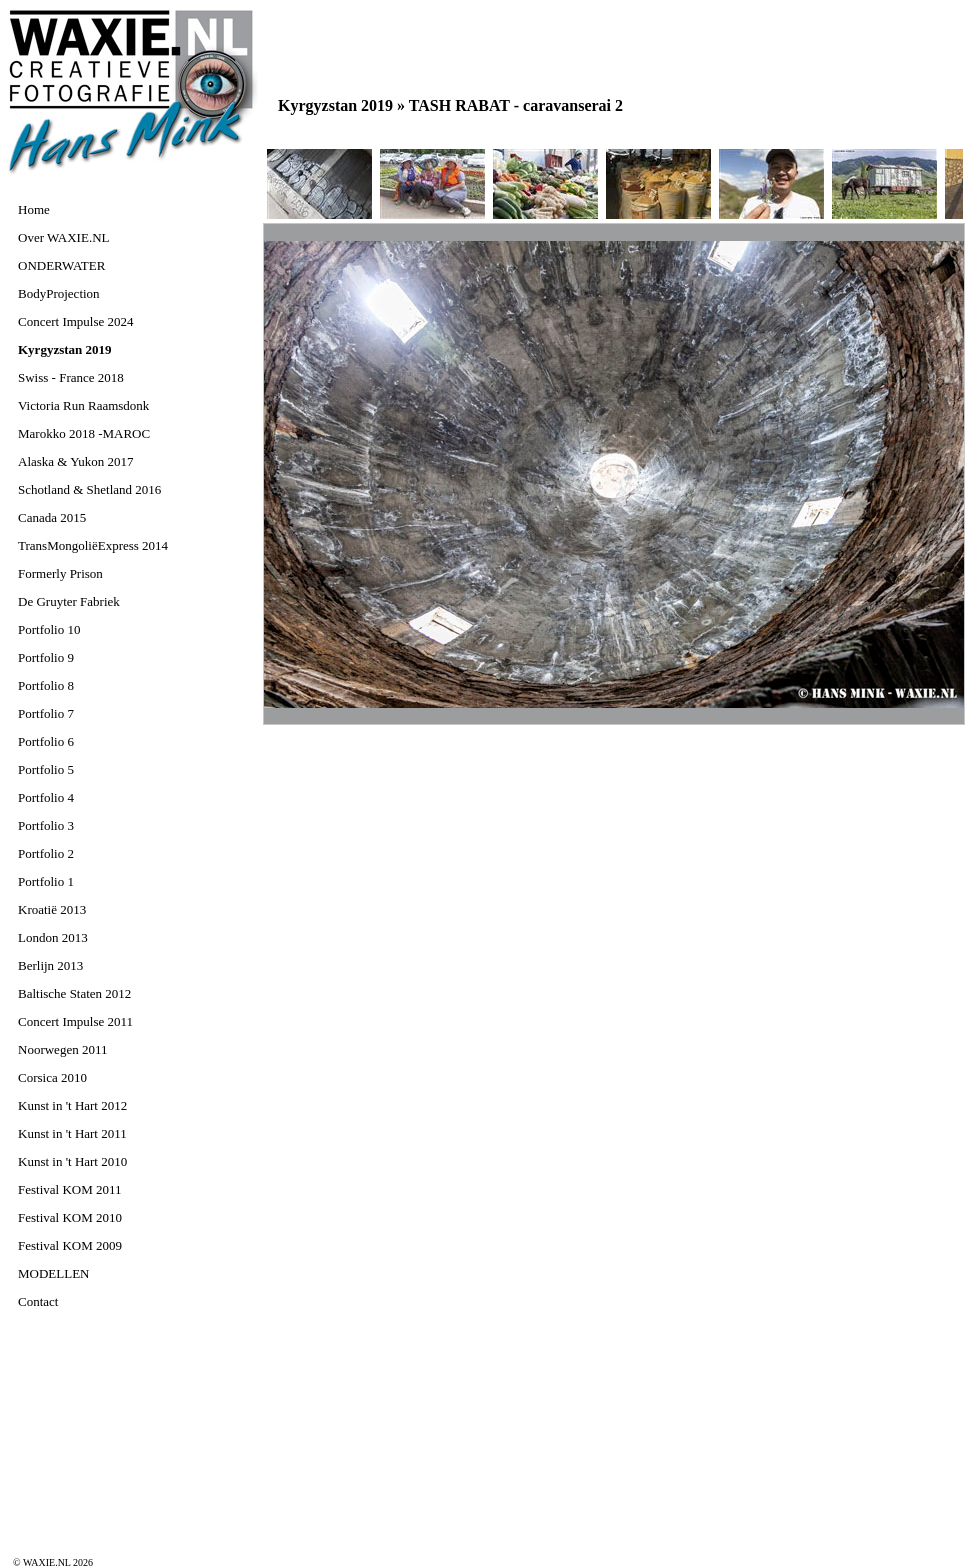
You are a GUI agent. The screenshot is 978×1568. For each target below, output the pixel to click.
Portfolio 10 (49, 629)
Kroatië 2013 (52, 909)
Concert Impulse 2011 (75, 1021)
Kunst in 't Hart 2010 (72, 1161)
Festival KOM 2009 (70, 1245)
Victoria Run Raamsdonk (83, 405)
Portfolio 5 (46, 769)
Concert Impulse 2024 (76, 321)
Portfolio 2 (46, 853)
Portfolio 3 (46, 825)
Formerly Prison (60, 573)
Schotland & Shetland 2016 (89, 489)
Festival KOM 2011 (70, 1189)
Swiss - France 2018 (71, 377)
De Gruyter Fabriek (69, 601)
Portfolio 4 (46, 797)
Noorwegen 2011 (62, 1049)
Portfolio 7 (46, 713)
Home (34, 209)
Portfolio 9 (46, 657)
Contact (38, 1301)
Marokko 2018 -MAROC (84, 433)
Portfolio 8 (46, 685)
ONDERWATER (61, 265)
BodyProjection (59, 293)
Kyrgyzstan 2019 (65, 349)
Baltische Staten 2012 (74, 993)
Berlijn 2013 (50, 965)
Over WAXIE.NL (63, 237)
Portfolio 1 (46, 881)
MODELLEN (54, 1273)
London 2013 (53, 937)
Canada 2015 (52, 517)
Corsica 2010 (52, 1077)
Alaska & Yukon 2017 (75, 461)
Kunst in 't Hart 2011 (72, 1133)
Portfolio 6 (46, 741)
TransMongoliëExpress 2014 (93, 545)
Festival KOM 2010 (70, 1217)
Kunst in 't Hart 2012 (72, 1105)
